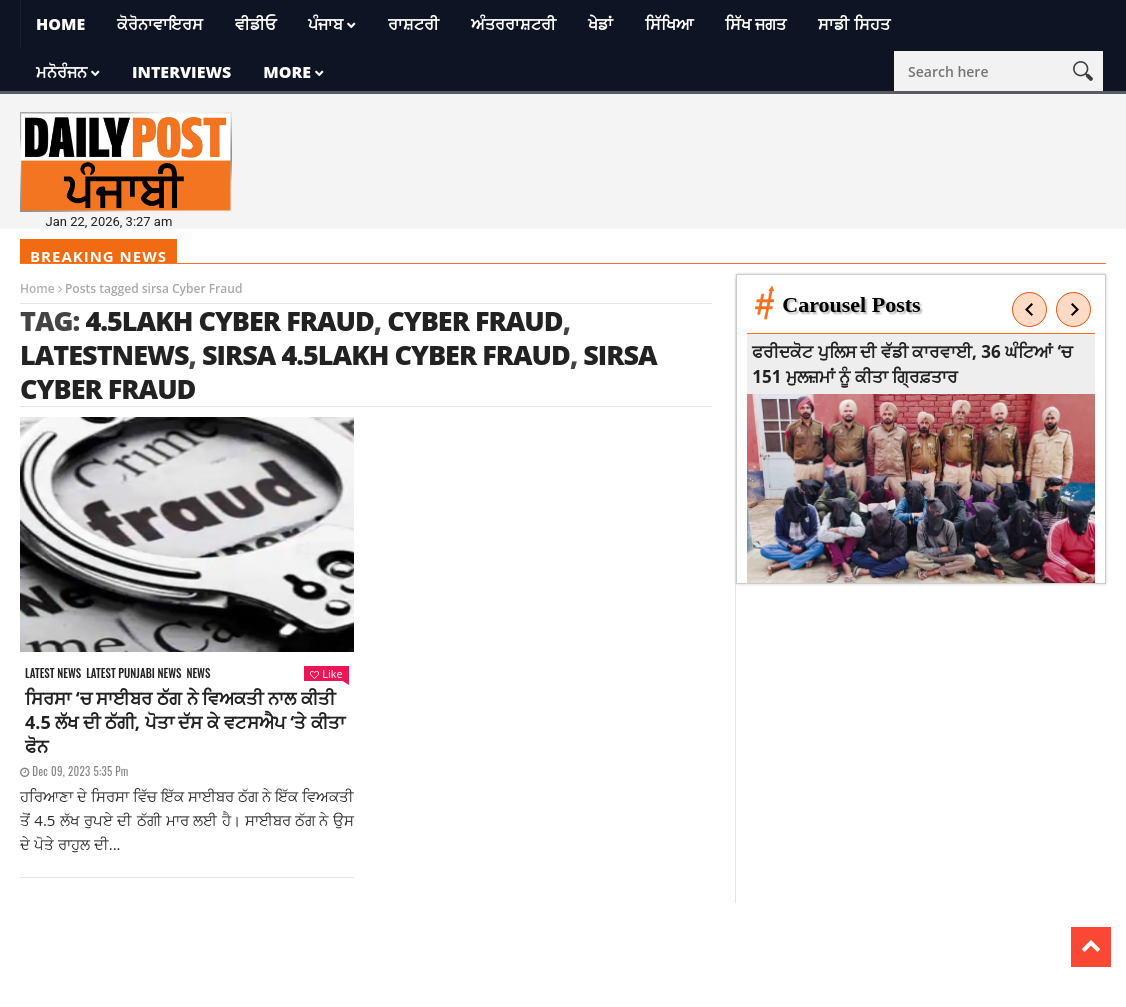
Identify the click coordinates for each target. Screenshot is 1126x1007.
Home (60, 24)
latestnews (104, 354)
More (287, 72)
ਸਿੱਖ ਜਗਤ (755, 24)
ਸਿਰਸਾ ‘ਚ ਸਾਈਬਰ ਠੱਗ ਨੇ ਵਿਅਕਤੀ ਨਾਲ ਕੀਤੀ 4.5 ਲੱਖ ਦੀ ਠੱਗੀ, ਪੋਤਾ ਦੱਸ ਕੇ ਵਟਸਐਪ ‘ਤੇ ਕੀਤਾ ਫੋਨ (185, 722)
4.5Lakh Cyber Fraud (229, 320)
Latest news (53, 673)
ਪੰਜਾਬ (325, 24)
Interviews (181, 72)
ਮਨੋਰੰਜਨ (61, 72)
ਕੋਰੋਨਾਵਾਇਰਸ (160, 24)
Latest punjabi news (133, 673)
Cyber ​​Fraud (474, 320)
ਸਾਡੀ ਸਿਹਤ (853, 24)
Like (326, 673)
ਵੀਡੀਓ (255, 24)
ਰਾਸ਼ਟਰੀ (413, 24)
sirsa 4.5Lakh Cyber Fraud (386, 354)
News (198, 673)
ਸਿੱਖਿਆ (669, 24)
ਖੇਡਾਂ (600, 24)
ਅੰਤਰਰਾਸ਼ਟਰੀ (513, 24)
